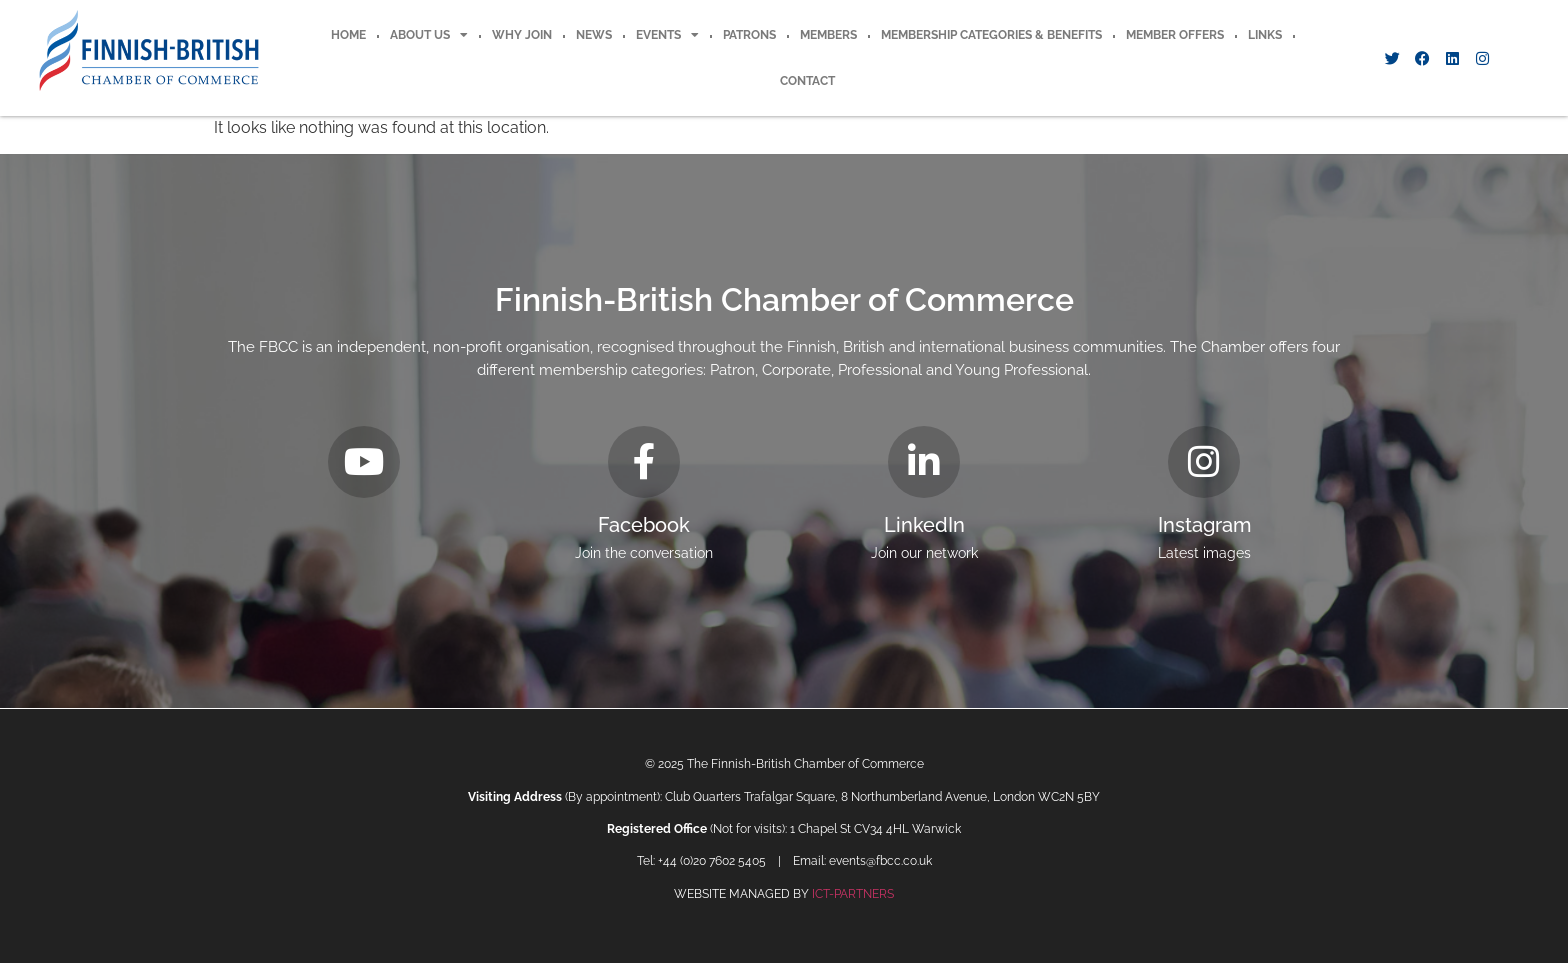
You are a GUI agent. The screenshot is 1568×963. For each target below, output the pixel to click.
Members (828, 35)
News (594, 35)
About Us (429, 35)
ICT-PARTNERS (853, 894)
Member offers (1175, 35)
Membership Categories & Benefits (991, 35)
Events (667, 35)
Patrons (749, 35)
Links (1265, 35)
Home (348, 35)
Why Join (522, 35)
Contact (807, 81)
